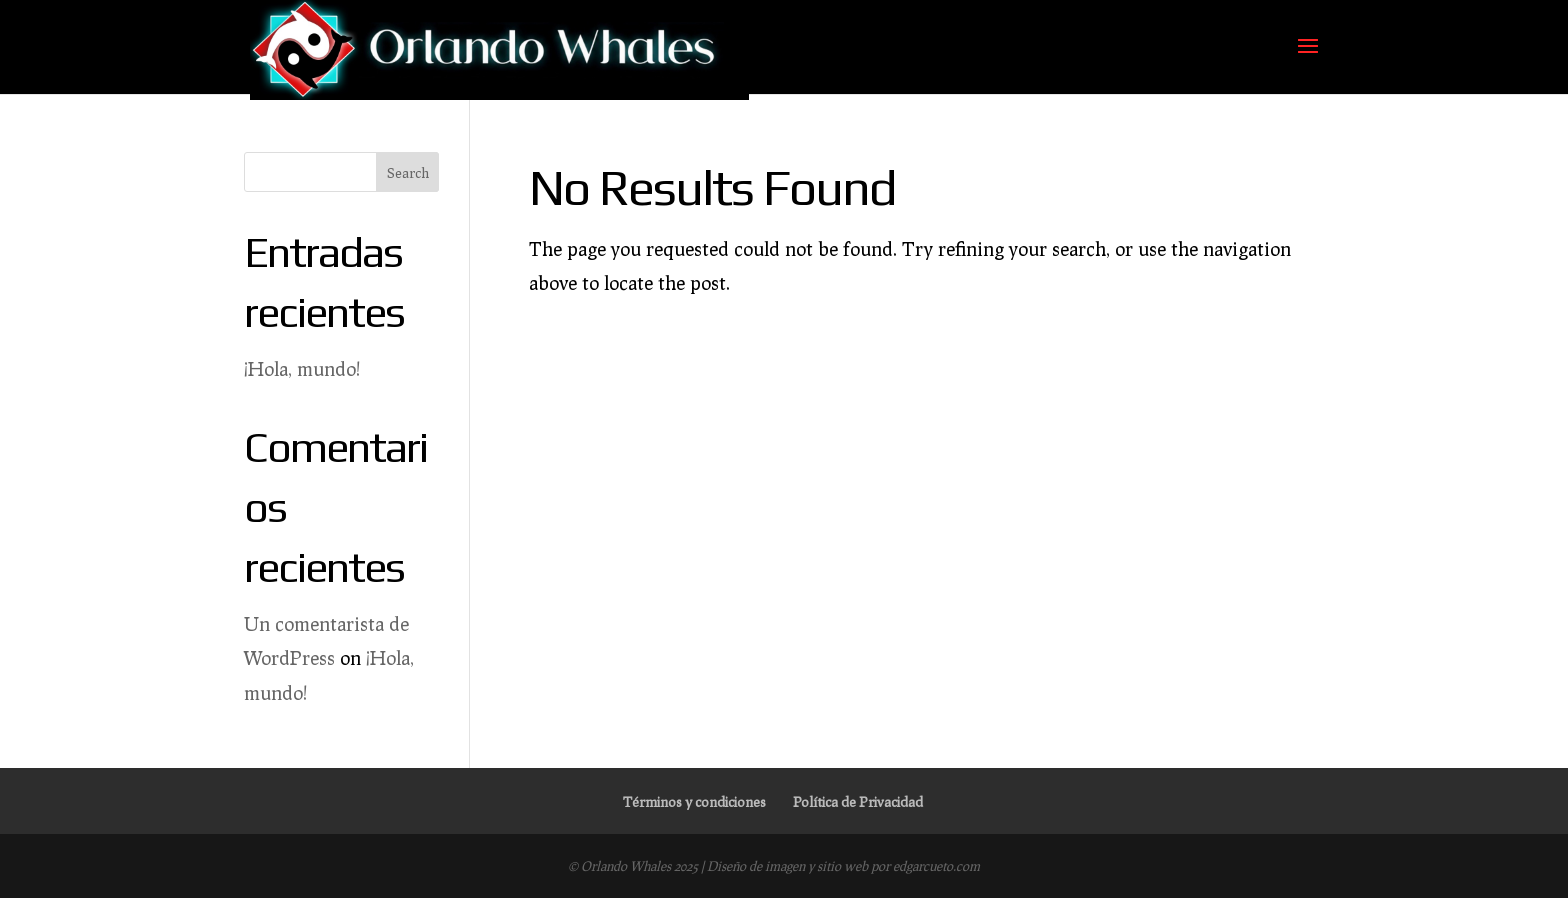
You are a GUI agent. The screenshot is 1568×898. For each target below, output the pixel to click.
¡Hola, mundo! (302, 368)
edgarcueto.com (936, 866)
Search (408, 172)
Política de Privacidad (858, 801)
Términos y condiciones (694, 801)
